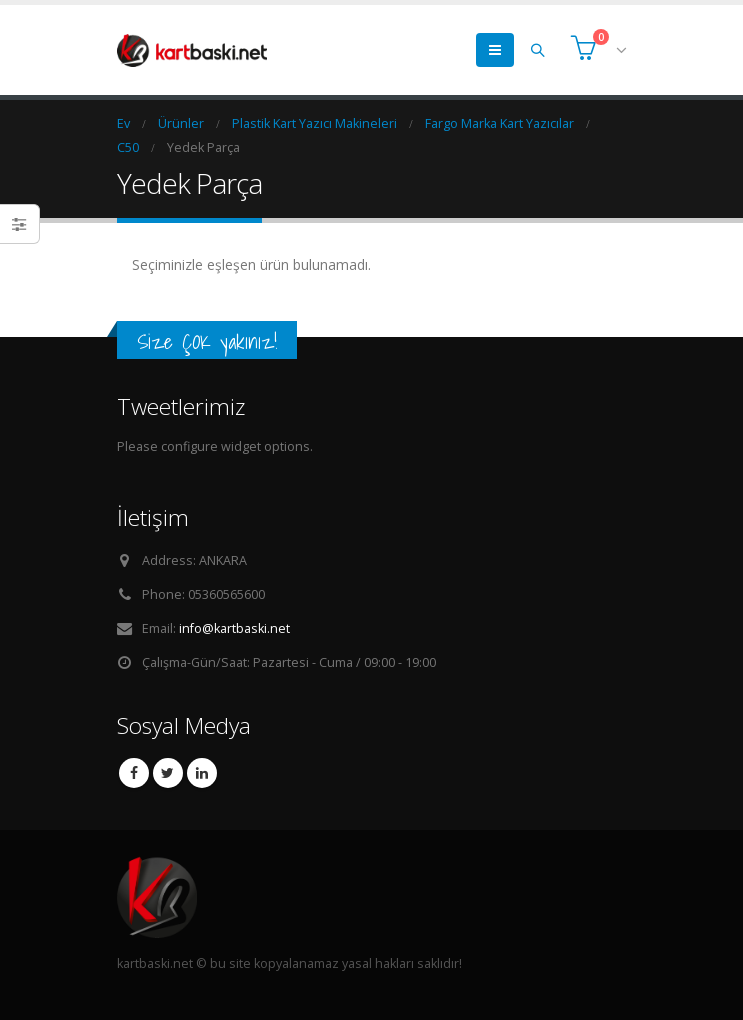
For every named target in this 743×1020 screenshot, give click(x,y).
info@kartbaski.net (234, 628)
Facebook (134, 773)
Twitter (168, 773)
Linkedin (202, 773)
